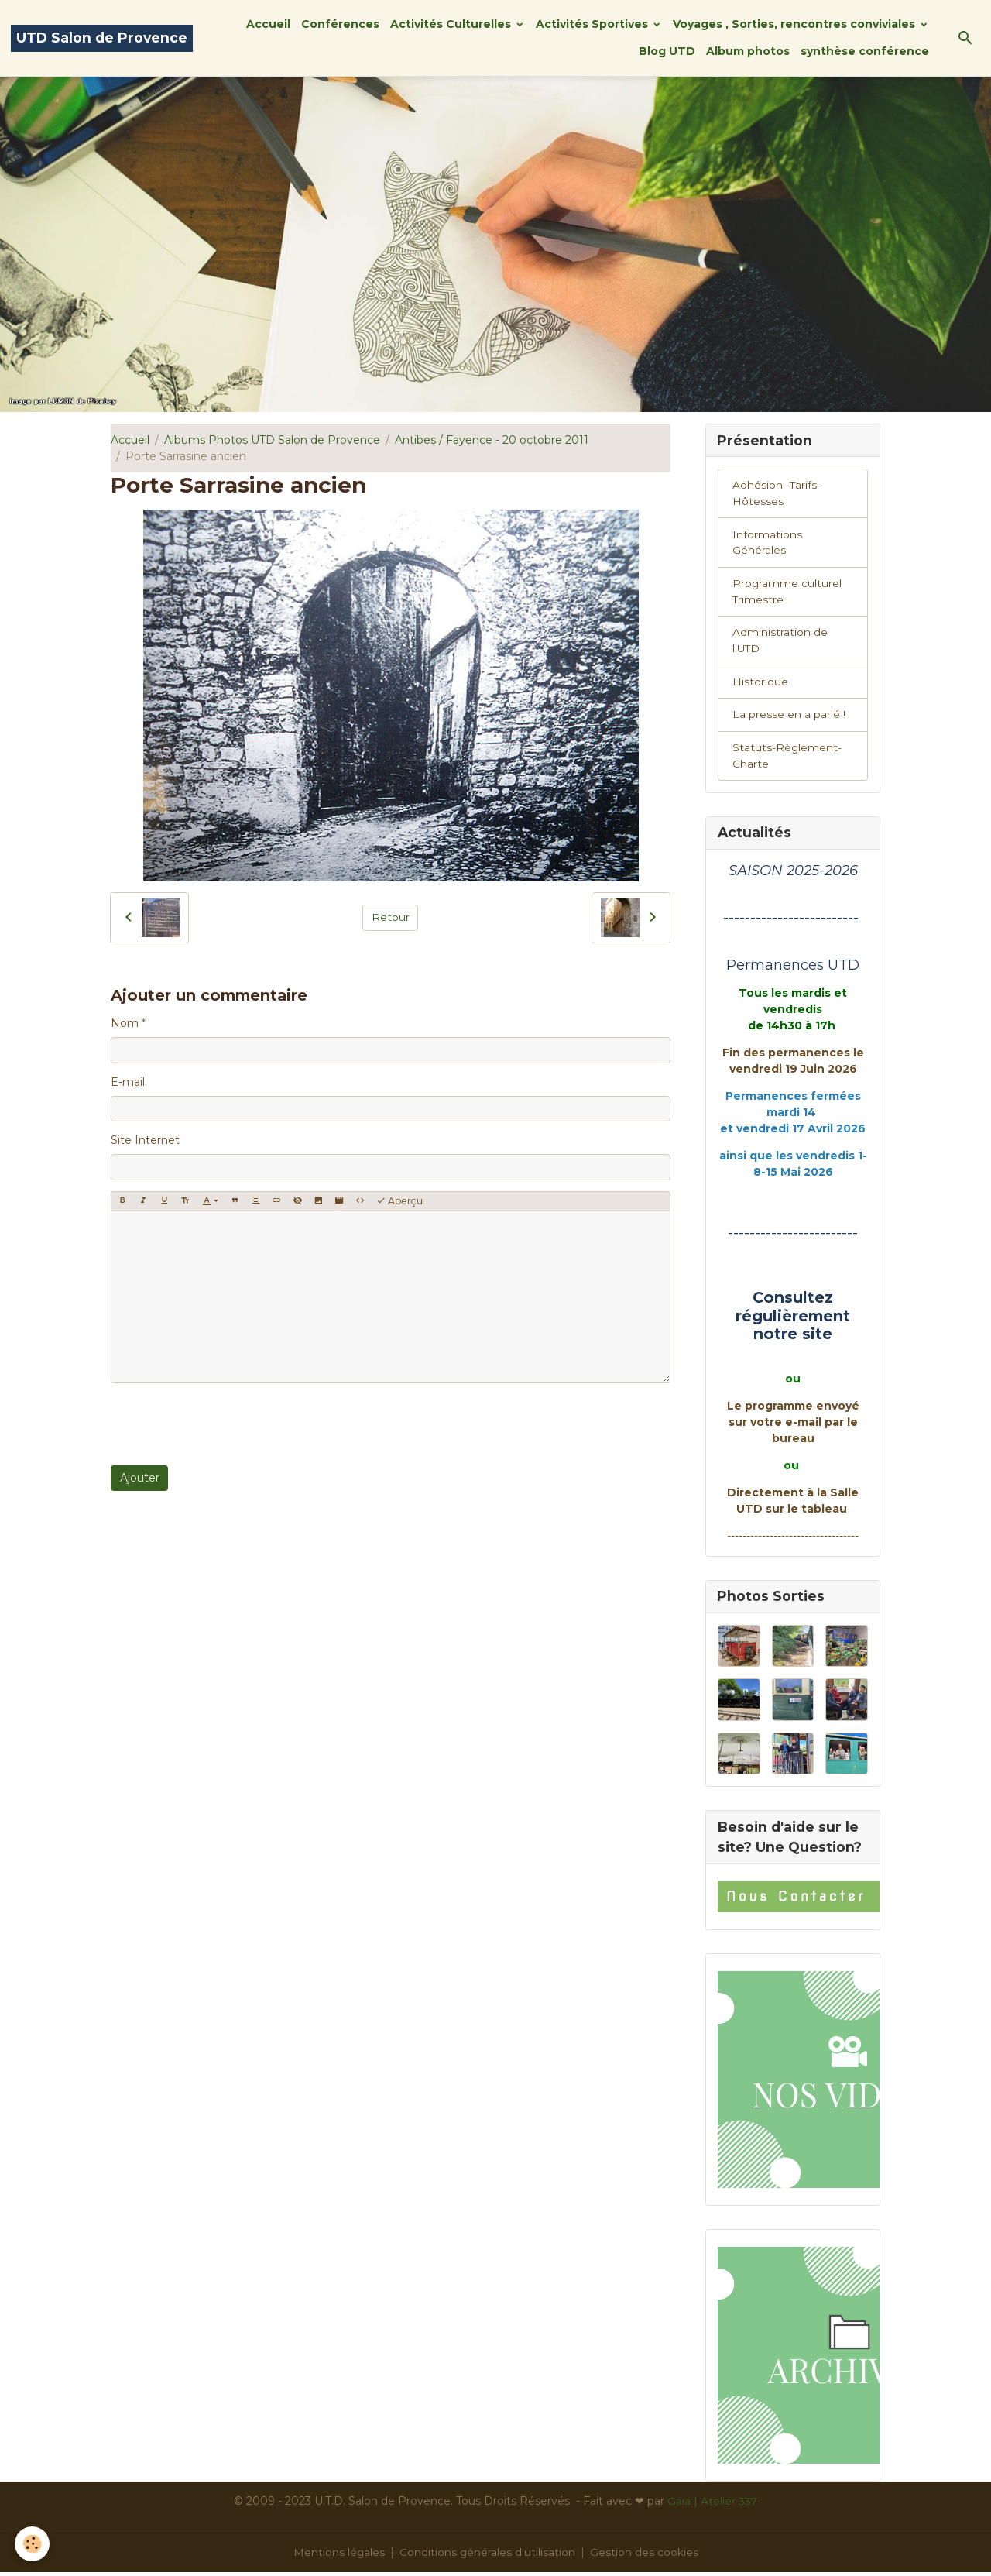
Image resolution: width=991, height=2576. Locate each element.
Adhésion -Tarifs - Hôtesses (778, 494)
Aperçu (399, 1201)
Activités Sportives (593, 24)
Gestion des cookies (645, 2556)
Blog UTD (667, 51)
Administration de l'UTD (780, 642)
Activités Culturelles (452, 24)
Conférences (340, 24)
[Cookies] (32, 2543)
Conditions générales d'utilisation (487, 2556)
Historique (760, 684)
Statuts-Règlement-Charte (787, 759)
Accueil (268, 24)
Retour (391, 917)
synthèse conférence (865, 51)
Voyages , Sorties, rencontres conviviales (795, 24)
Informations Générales (767, 543)
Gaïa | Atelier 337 (712, 2505)
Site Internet (145, 1140)
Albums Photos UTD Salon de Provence (272, 440)
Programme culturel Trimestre (787, 593)
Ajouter (139, 1478)
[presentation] (228, 1424)
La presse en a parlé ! (788, 717)
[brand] (102, 38)
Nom (125, 1023)
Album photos (748, 51)
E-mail (128, 1082)
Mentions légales (339, 2556)
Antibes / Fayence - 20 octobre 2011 (491, 440)
